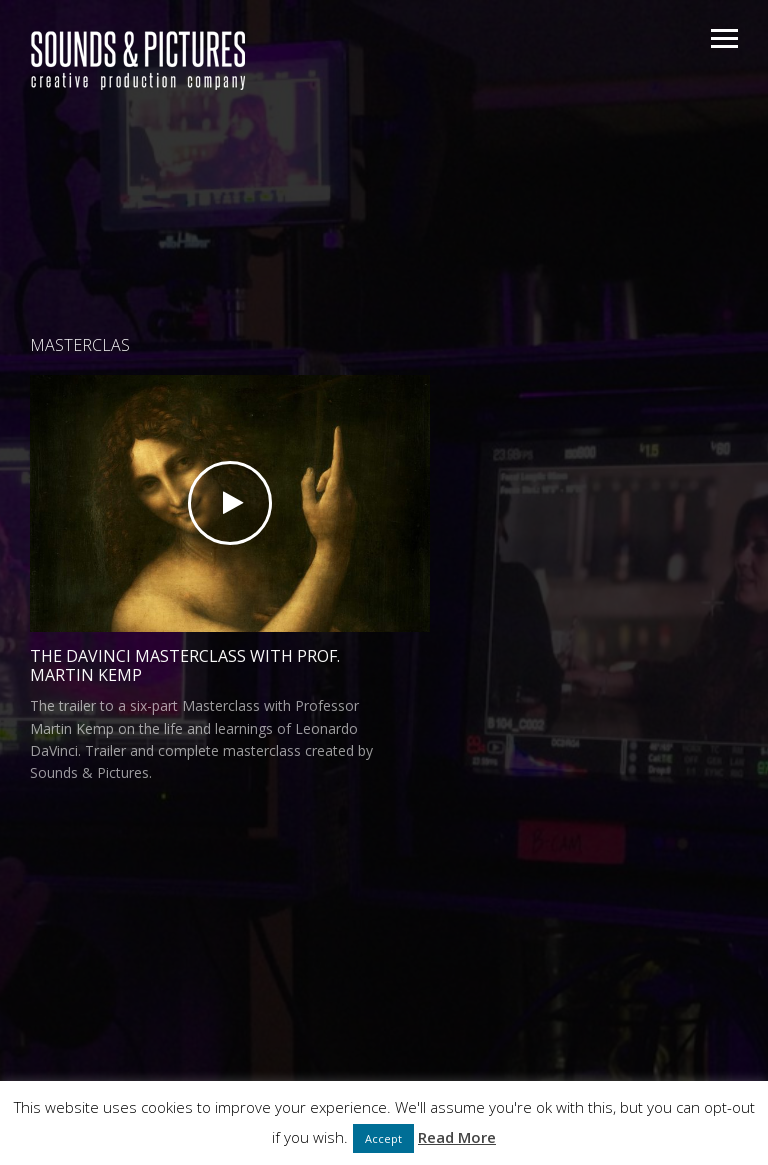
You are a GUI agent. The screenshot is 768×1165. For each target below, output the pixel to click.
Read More (457, 1137)
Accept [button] (383, 1138)
